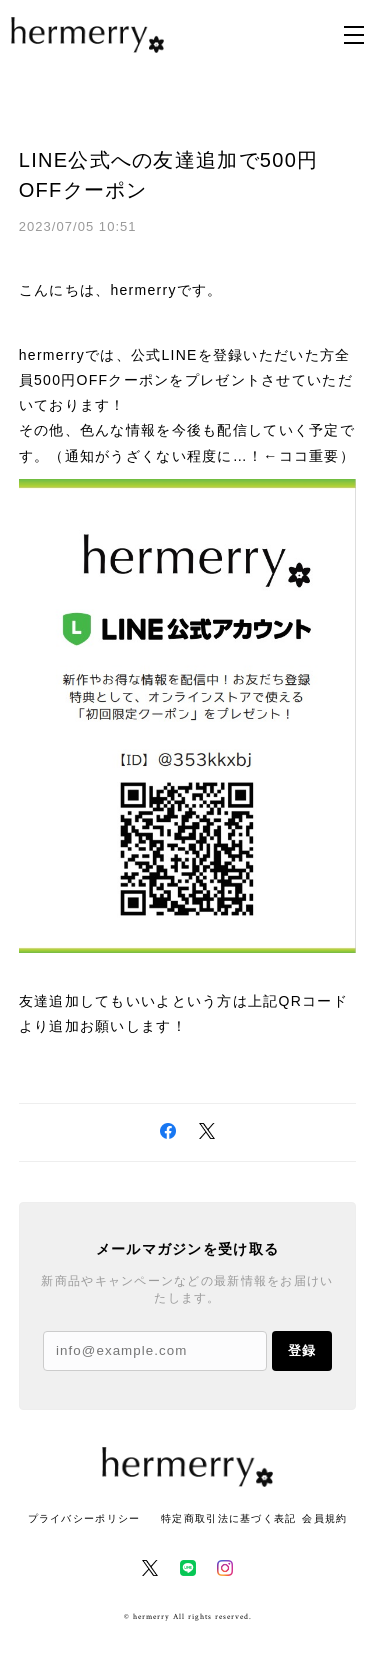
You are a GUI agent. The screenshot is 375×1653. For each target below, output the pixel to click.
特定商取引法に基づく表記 (228, 1518)
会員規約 (324, 1518)
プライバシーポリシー (84, 1518)
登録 (302, 1350)
